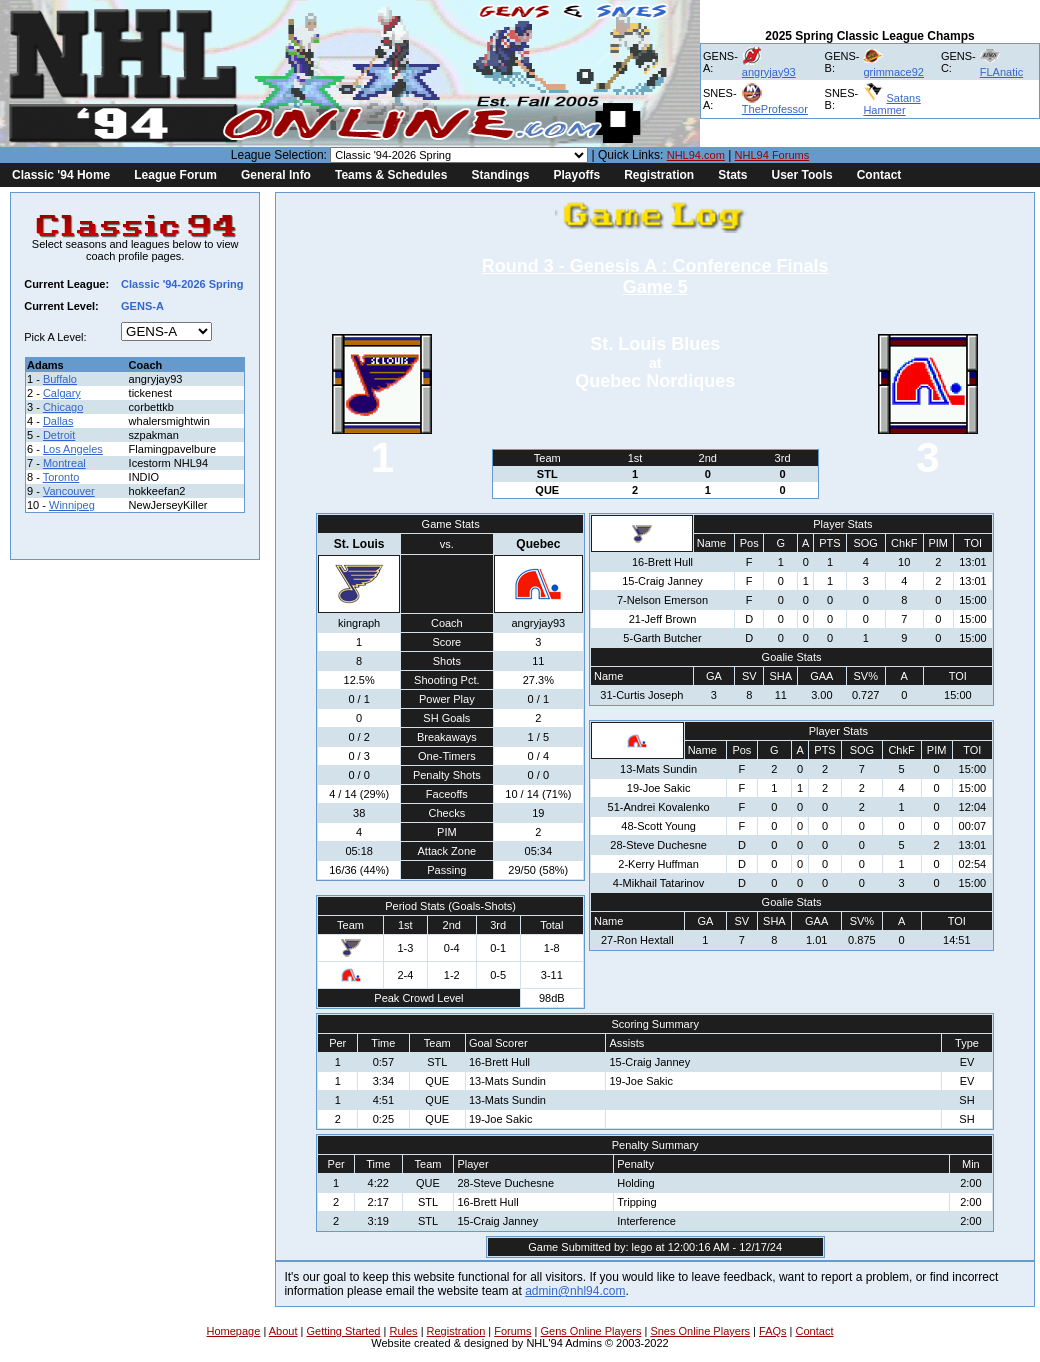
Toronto (61, 477)
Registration (659, 175)
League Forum (175, 175)
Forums (512, 1331)
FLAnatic (1001, 72)
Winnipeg (72, 505)
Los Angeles (73, 449)
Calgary (62, 393)
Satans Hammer (891, 104)
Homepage (234, 1331)
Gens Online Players (591, 1331)
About (283, 1331)
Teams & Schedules (391, 175)
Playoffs (576, 175)
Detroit (59, 435)
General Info (276, 175)
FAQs (773, 1331)
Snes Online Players (700, 1331)
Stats (732, 175)
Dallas (58, 421)
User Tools (802, 175)
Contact (879, 175)
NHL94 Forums (772, 155)
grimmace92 (893, 72)
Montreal (64, 463)
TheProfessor (775, 109)
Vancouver (69, 491)
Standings (500, 175)
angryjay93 (769, 72)
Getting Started (343, 1331)
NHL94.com (696, 155)
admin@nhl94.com (575, 1291)
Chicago (63, 407)
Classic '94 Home (61, 175)
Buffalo (60, 379)
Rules (403, 1331)
